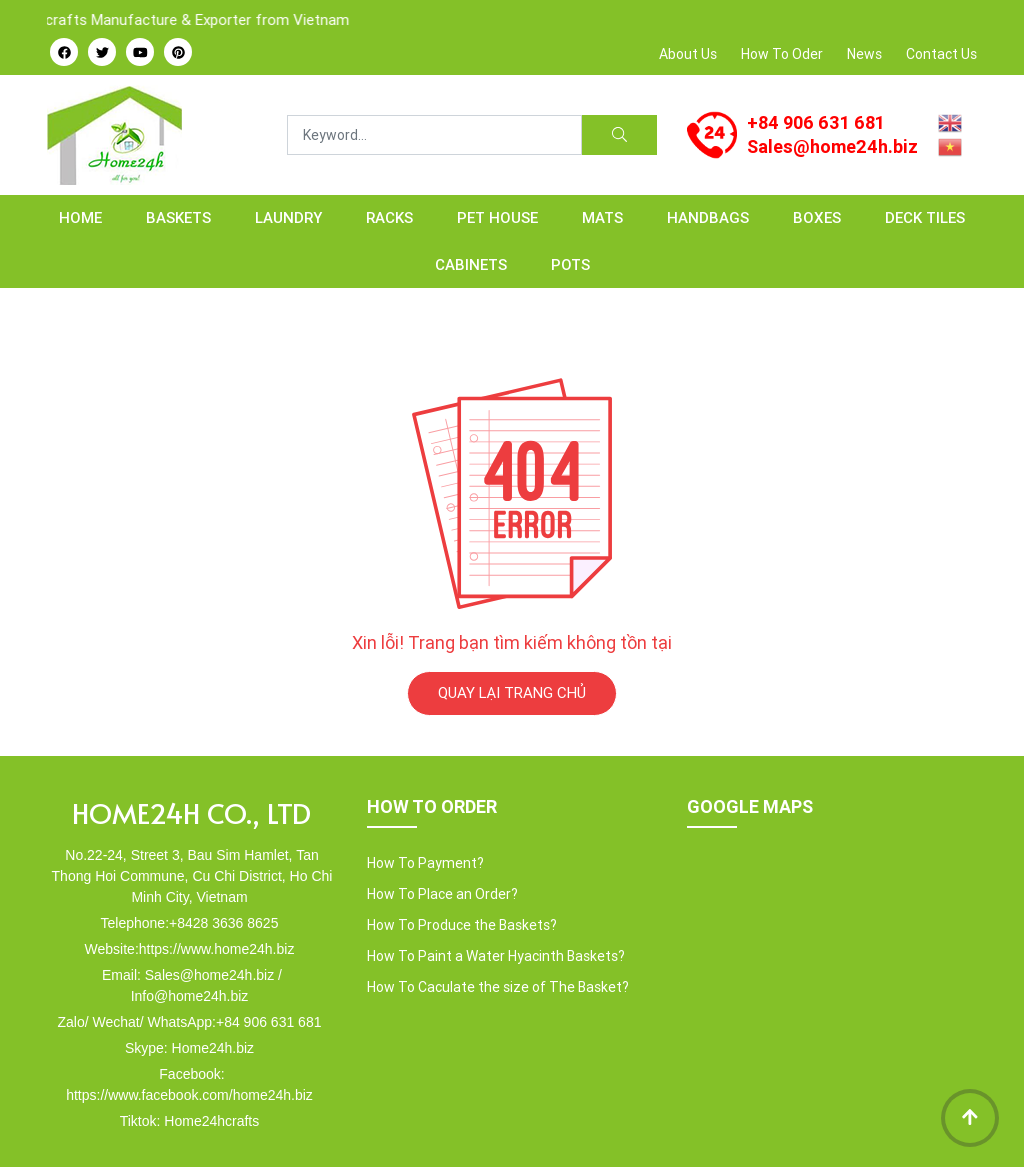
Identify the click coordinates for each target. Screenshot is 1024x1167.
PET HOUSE (497, 217)
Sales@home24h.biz (832, 146)
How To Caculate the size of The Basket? (498, 987)
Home (80, 217)
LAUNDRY (288, 217)
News (864, 54)
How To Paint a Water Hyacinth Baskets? (496, 956)
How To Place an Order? (442, 894)
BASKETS (178, 217)
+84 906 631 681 (816, 122)
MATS (602, 217)
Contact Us (941, 54)
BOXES (817, 217)
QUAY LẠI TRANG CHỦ (512, 692)
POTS (570, 264)
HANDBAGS (708, 217)
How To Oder (782, 54)
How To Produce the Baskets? (462, 925)
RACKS (389, 217)
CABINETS (471, 264)
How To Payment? (425, 863)
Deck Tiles (925, 217)
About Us (688, 54)
